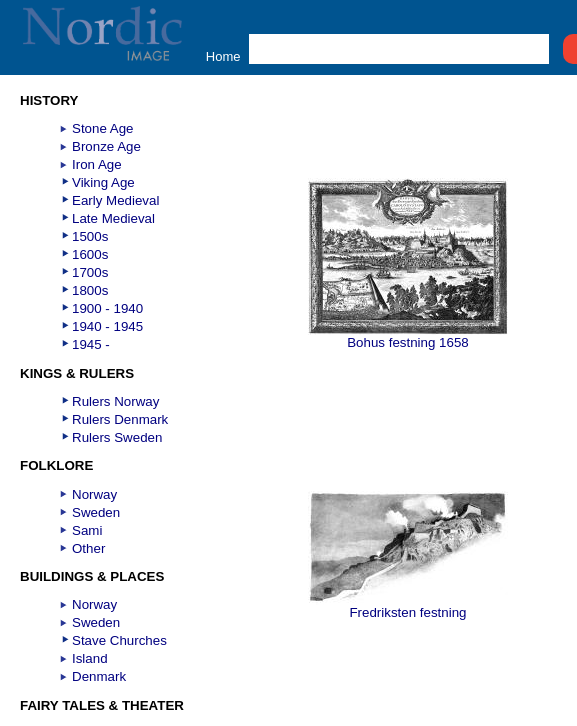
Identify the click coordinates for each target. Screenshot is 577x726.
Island (90, 658)
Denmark (99, 676)
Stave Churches (119, 640)
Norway (94, 494)
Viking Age (103, 182)
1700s (90, 272)
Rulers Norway (115, 401)
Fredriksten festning (408, 606)
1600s (90, 254)
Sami (87, 530)
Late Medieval (113, 218)
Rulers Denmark (120, 419)
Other (88, 548)
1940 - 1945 (107, 326)
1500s (90, 236)
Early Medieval (115, 200)
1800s (90, 290)
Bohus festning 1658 (408, 336)
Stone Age (103, 128)
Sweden (96, 512)
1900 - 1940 (107, 308)
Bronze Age (106, 146)
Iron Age (97, 164)
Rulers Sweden (117, 437)
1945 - (91, 344)
